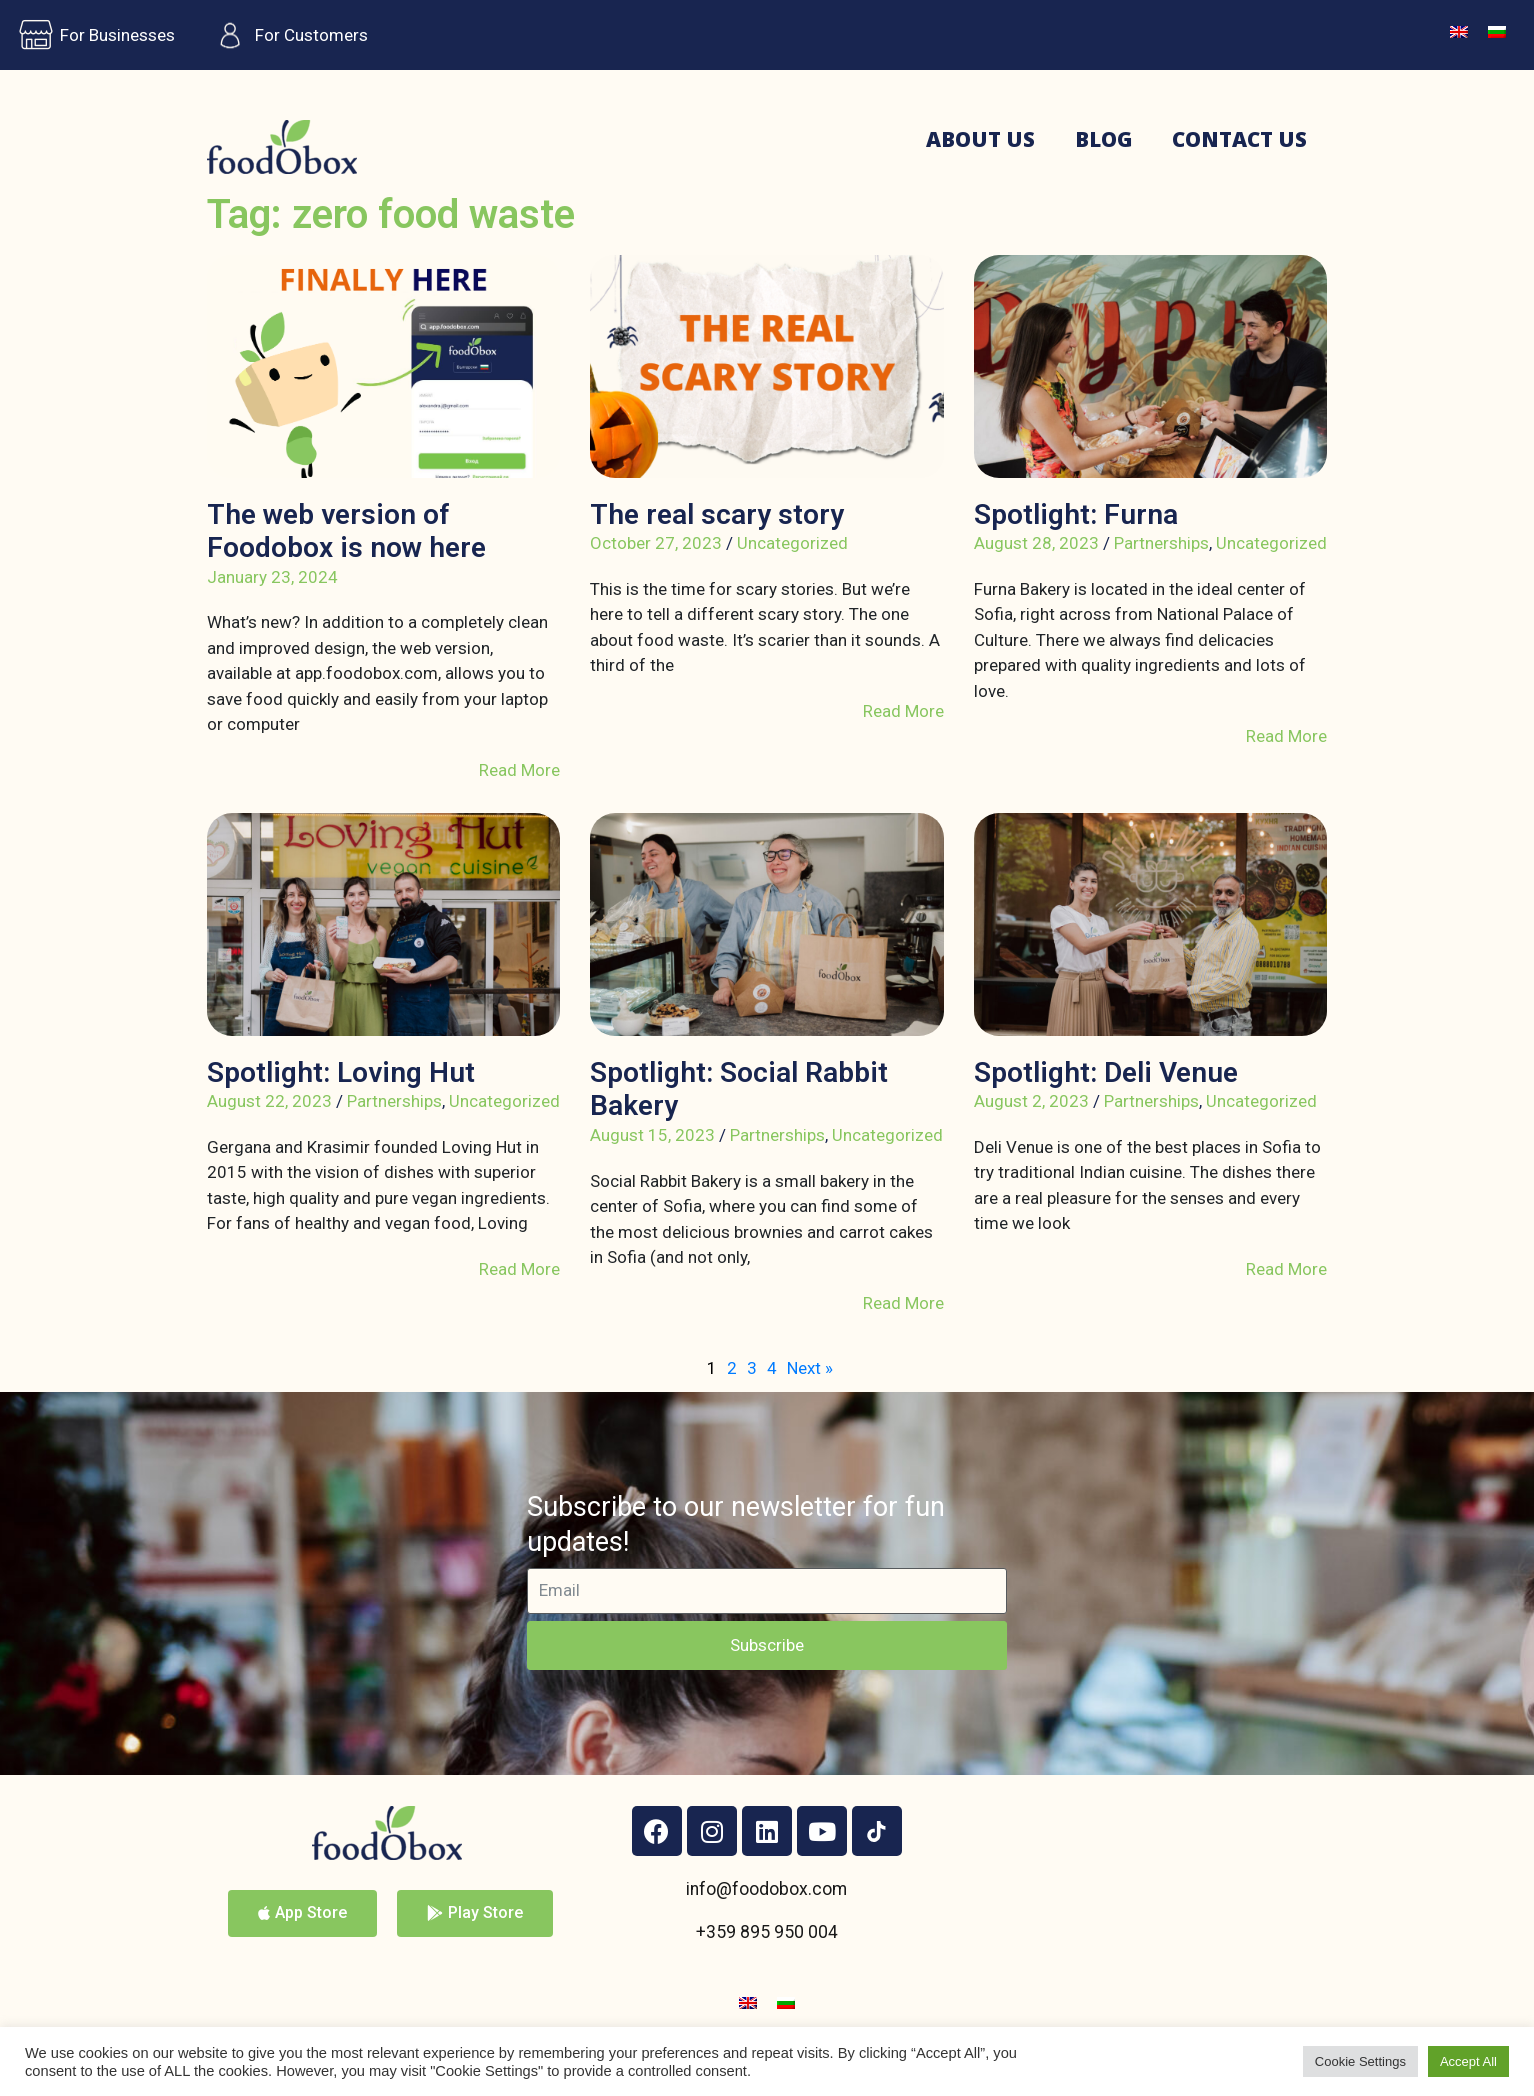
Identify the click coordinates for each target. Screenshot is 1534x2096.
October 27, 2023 (656, 543)
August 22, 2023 (269, 1101)
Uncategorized (792, 543)
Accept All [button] (1468, 2061)
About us (980, 139)
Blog (1103, 139)
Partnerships (1161, 543)
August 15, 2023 (652, 1135)
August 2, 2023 (1031, 1101)
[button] (302, 1913)
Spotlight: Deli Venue (1106, 1072)
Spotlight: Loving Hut (341, 1072)
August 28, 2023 (1036, 543)
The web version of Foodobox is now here (346, 531)
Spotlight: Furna (1076, 514)
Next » (810, 1368)
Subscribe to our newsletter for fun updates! (736, 1524)
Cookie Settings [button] (1360, 2061)
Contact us (1239, 139)
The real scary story (717, 514)
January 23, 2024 (272, 577)
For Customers (286, 35)
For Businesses (92, 35)
